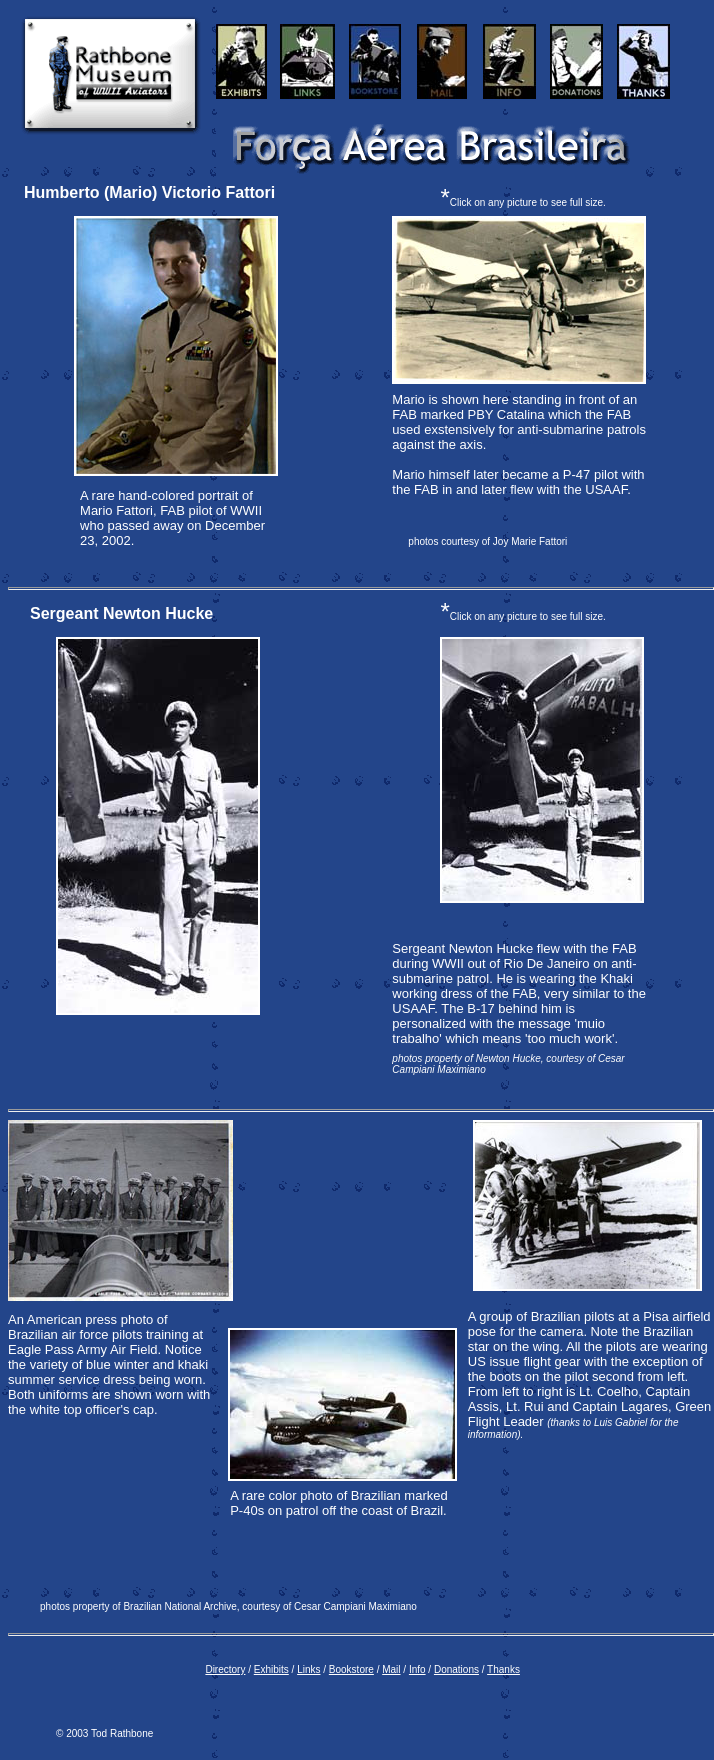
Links (308, 1669)
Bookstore (351, 1669)
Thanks (503, 1669)
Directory (225, 1669)
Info (417, 1669)
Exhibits (271, 1669)
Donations (456, 1669)
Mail (391, 1669)
